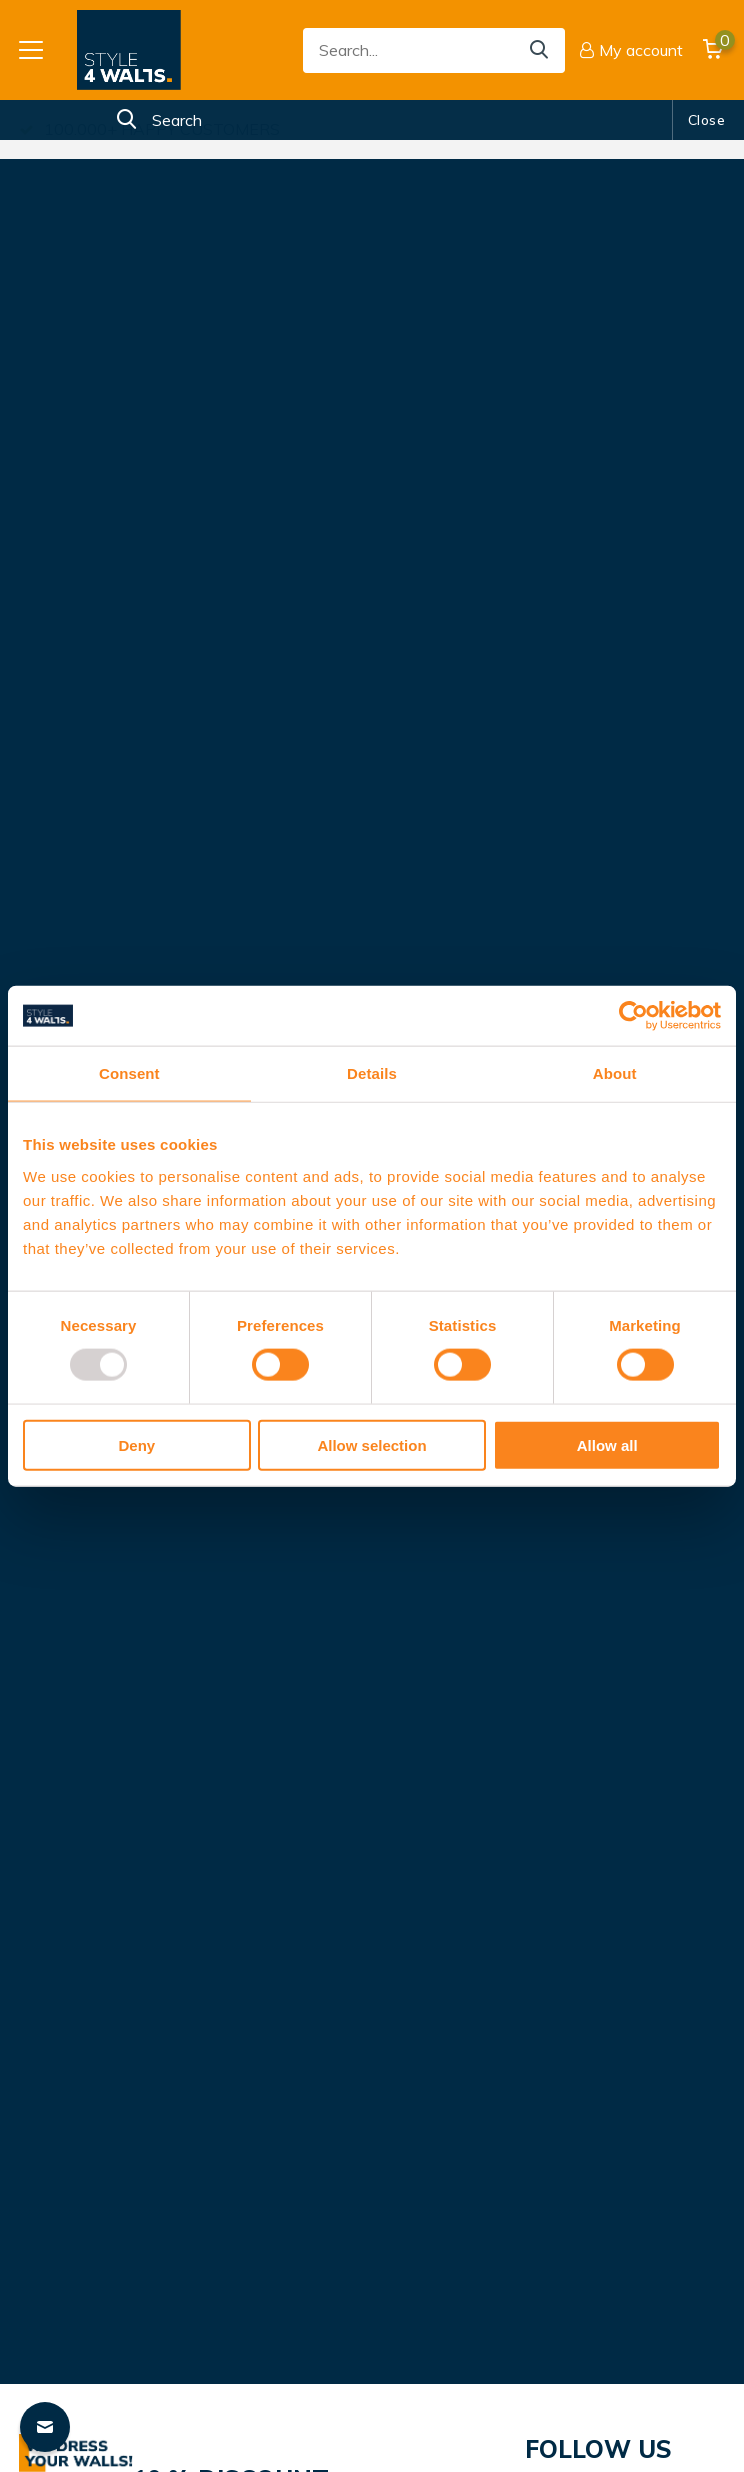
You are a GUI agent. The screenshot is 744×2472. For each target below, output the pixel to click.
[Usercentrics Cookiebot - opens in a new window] (633, 1016)
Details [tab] (372, 1073)
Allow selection (371, 1444)
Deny (136, 1444)
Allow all (607, 1444)
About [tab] (615, 1073)
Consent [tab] (129, 1073)
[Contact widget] (45, 2427)
